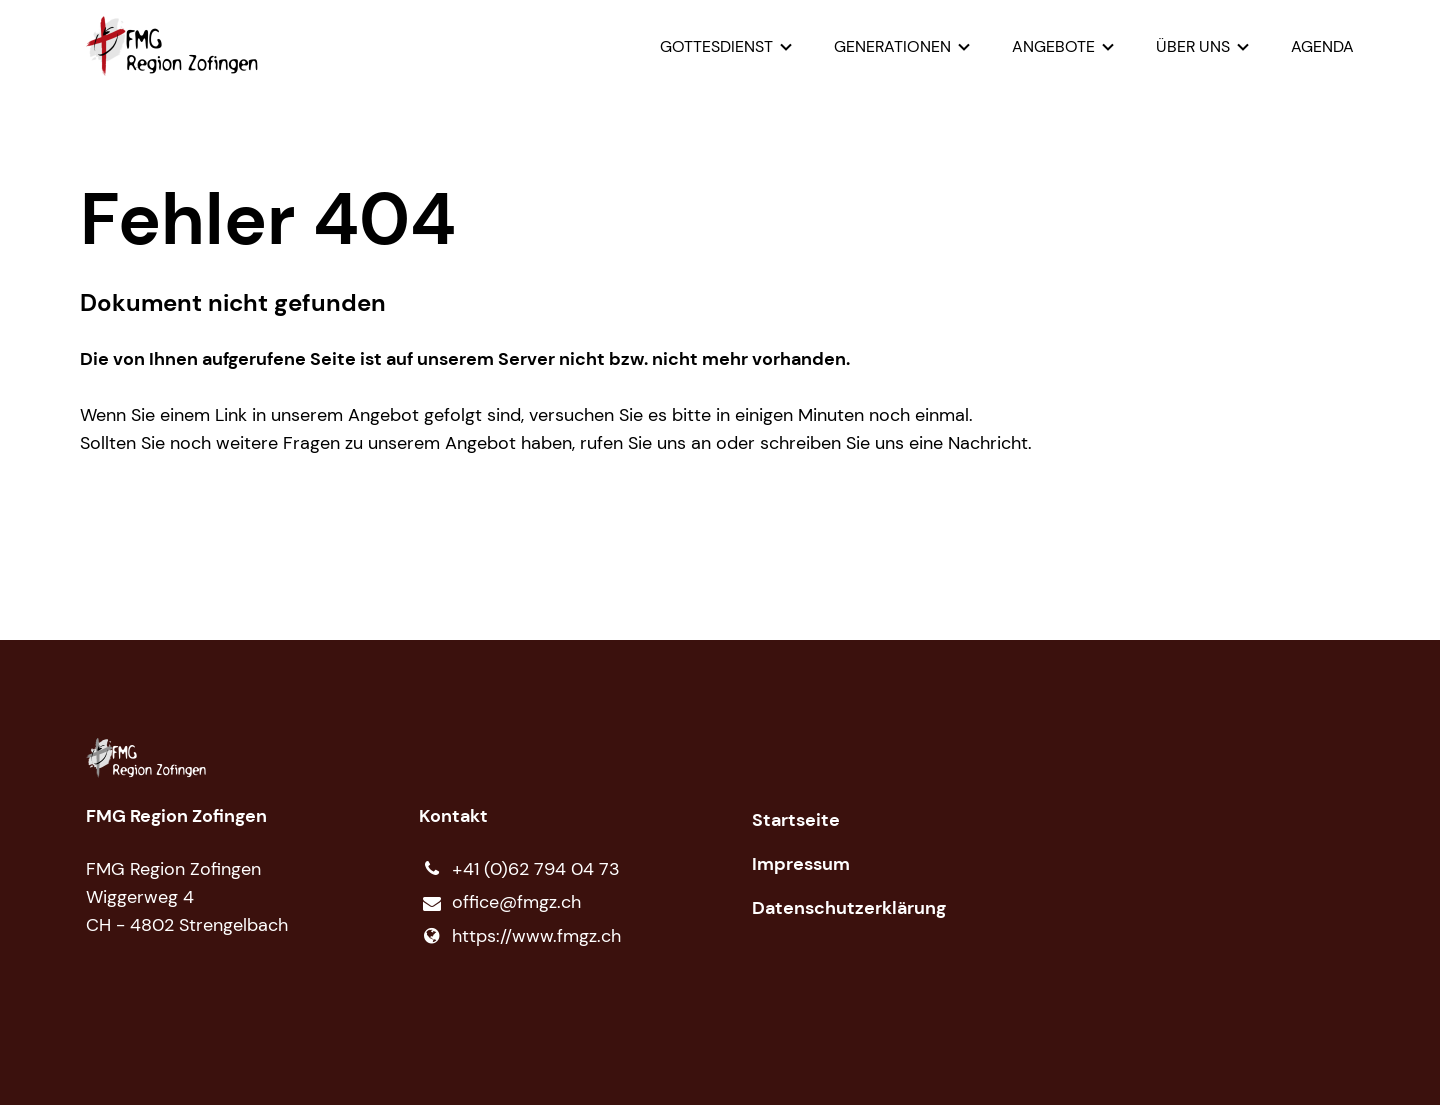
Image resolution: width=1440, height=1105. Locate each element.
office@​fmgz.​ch (500, 903)
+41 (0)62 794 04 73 (519, 869)
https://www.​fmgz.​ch (520, 936)
